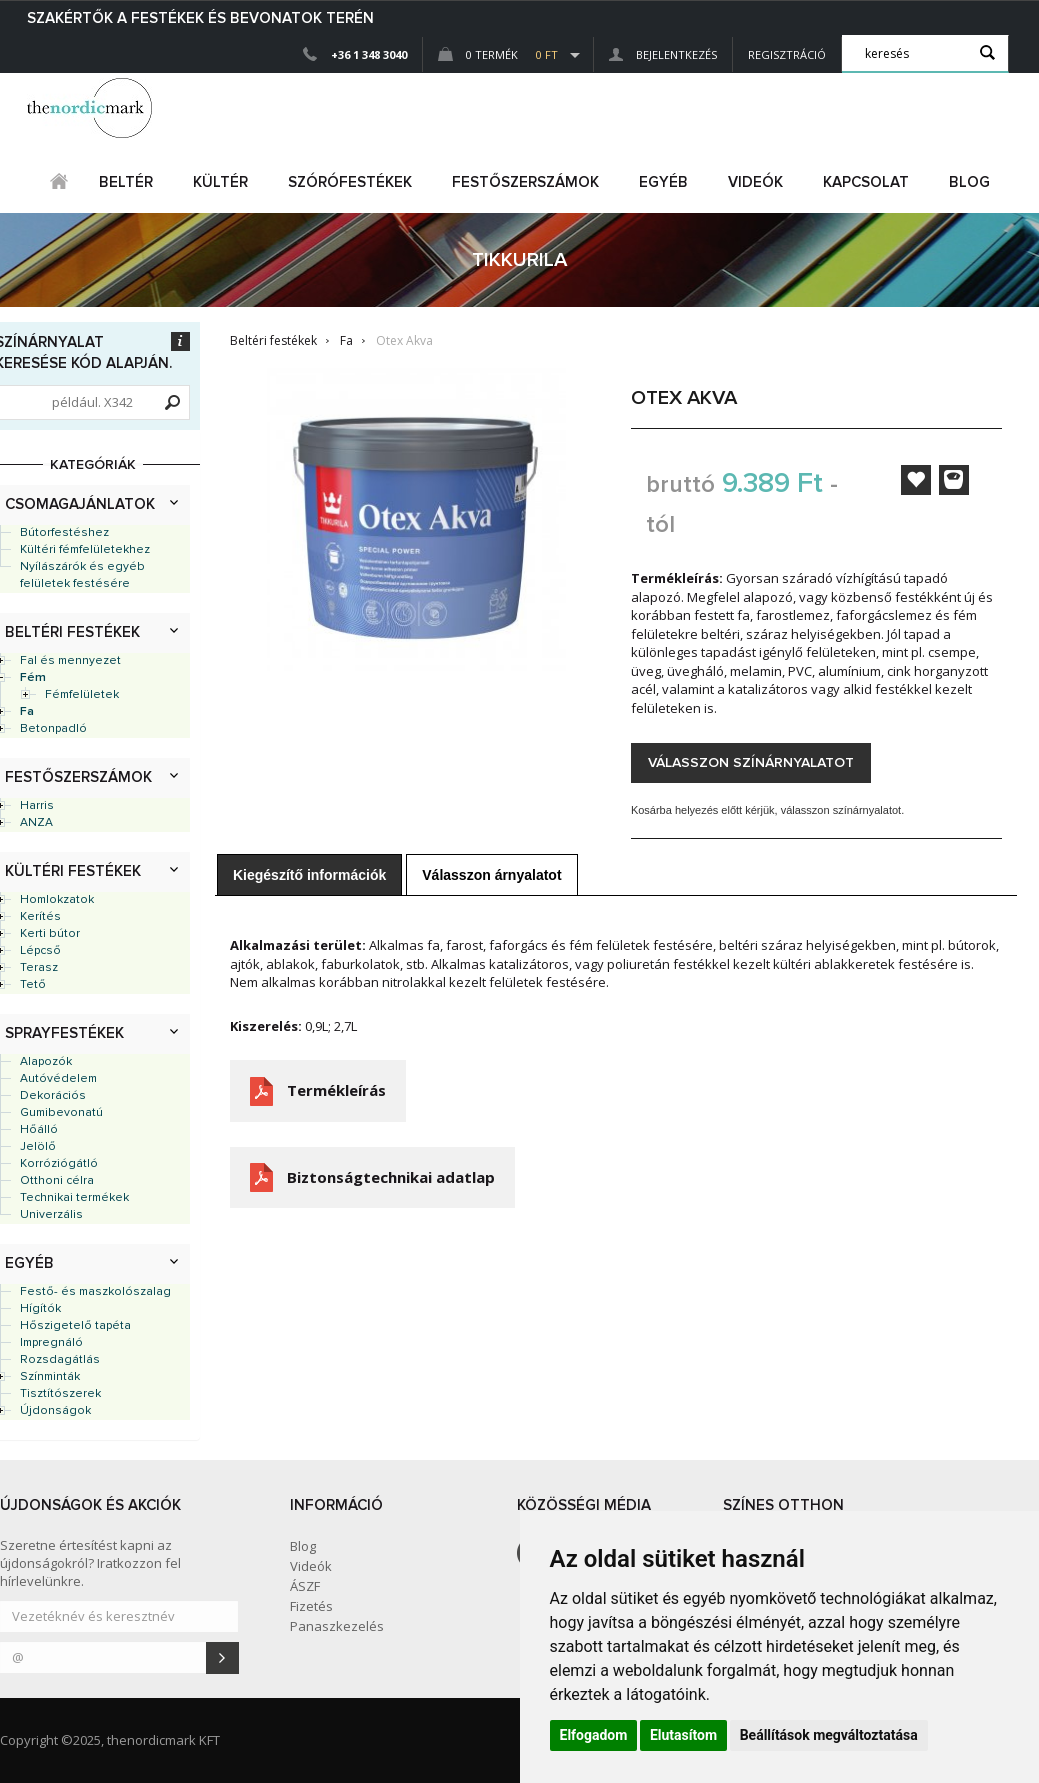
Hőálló (39, 1130)
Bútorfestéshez (64, 533)
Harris (37, 806)
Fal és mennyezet (70, 661)
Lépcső (40, 951)
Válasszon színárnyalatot (751, 763)
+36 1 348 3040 (369, 54)
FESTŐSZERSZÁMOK (525, 182)
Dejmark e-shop (92, 108)
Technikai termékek (74, 1198)
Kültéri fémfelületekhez (85, 550)
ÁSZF (305, 1586)
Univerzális (51, 1215)
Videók (755, 182)
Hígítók (40, 1309)
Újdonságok (55, 1411)
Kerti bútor (50, 934)
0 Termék (498, 54)
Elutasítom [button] (683, 1735)
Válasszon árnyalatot (491, 875)
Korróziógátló (59, 1164)
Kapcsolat (866, 182)
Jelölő (38, 1147)
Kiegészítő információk (309, 875)
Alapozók (46, 1062)
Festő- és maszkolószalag (95, 1292)
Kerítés (40, 917)
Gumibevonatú (61, 1113)
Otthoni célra (57, 1181)
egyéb (663, 182)
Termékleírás (336, 1090)
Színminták (50, 1377)
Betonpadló (53, 729)
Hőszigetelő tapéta (75, 1326)
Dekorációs (53, 1096)
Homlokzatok (57, 900)
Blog (969, 182)
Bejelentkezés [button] (663, 54)
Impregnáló (51, 1343)
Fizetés (311, 1606)
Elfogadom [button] (594, 1735)
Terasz (39, 968)
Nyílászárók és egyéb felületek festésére (82, 575)
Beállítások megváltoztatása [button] (829, 1735)
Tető (33, 985)
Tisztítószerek (60, 1394)
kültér (220, 182)
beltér (126, 182)
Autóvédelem (58, 1079)
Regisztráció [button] (787, 54)
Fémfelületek (82, 695)
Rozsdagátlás (60, 1360)
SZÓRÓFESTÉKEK (350, 182)
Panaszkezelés (337, 1626)
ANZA (36, 823)
